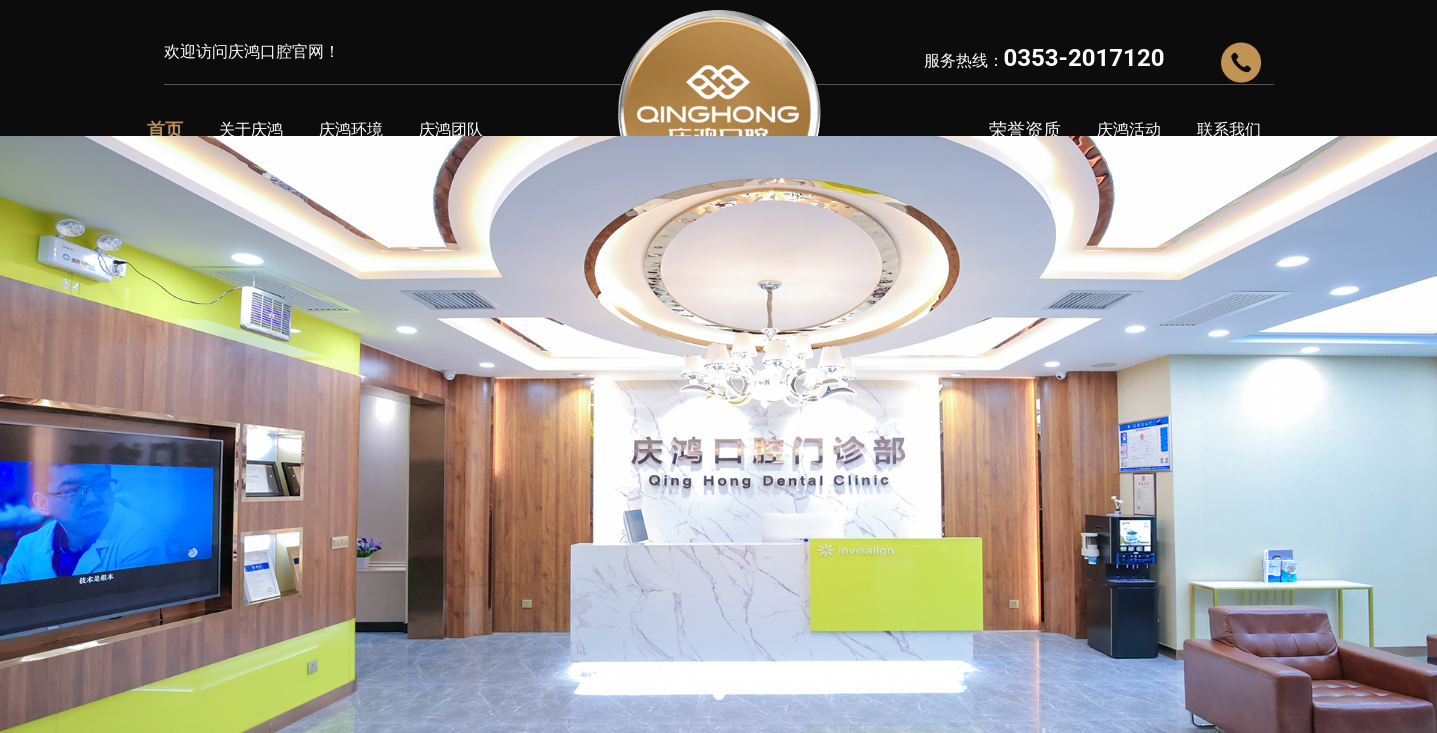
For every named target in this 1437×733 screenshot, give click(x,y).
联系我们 (1229, 129)
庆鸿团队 (451, 129)
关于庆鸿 (251, 129)
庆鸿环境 (351, 129)
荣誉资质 (1025, 129)
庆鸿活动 (1129, 129)
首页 (165, 129)
